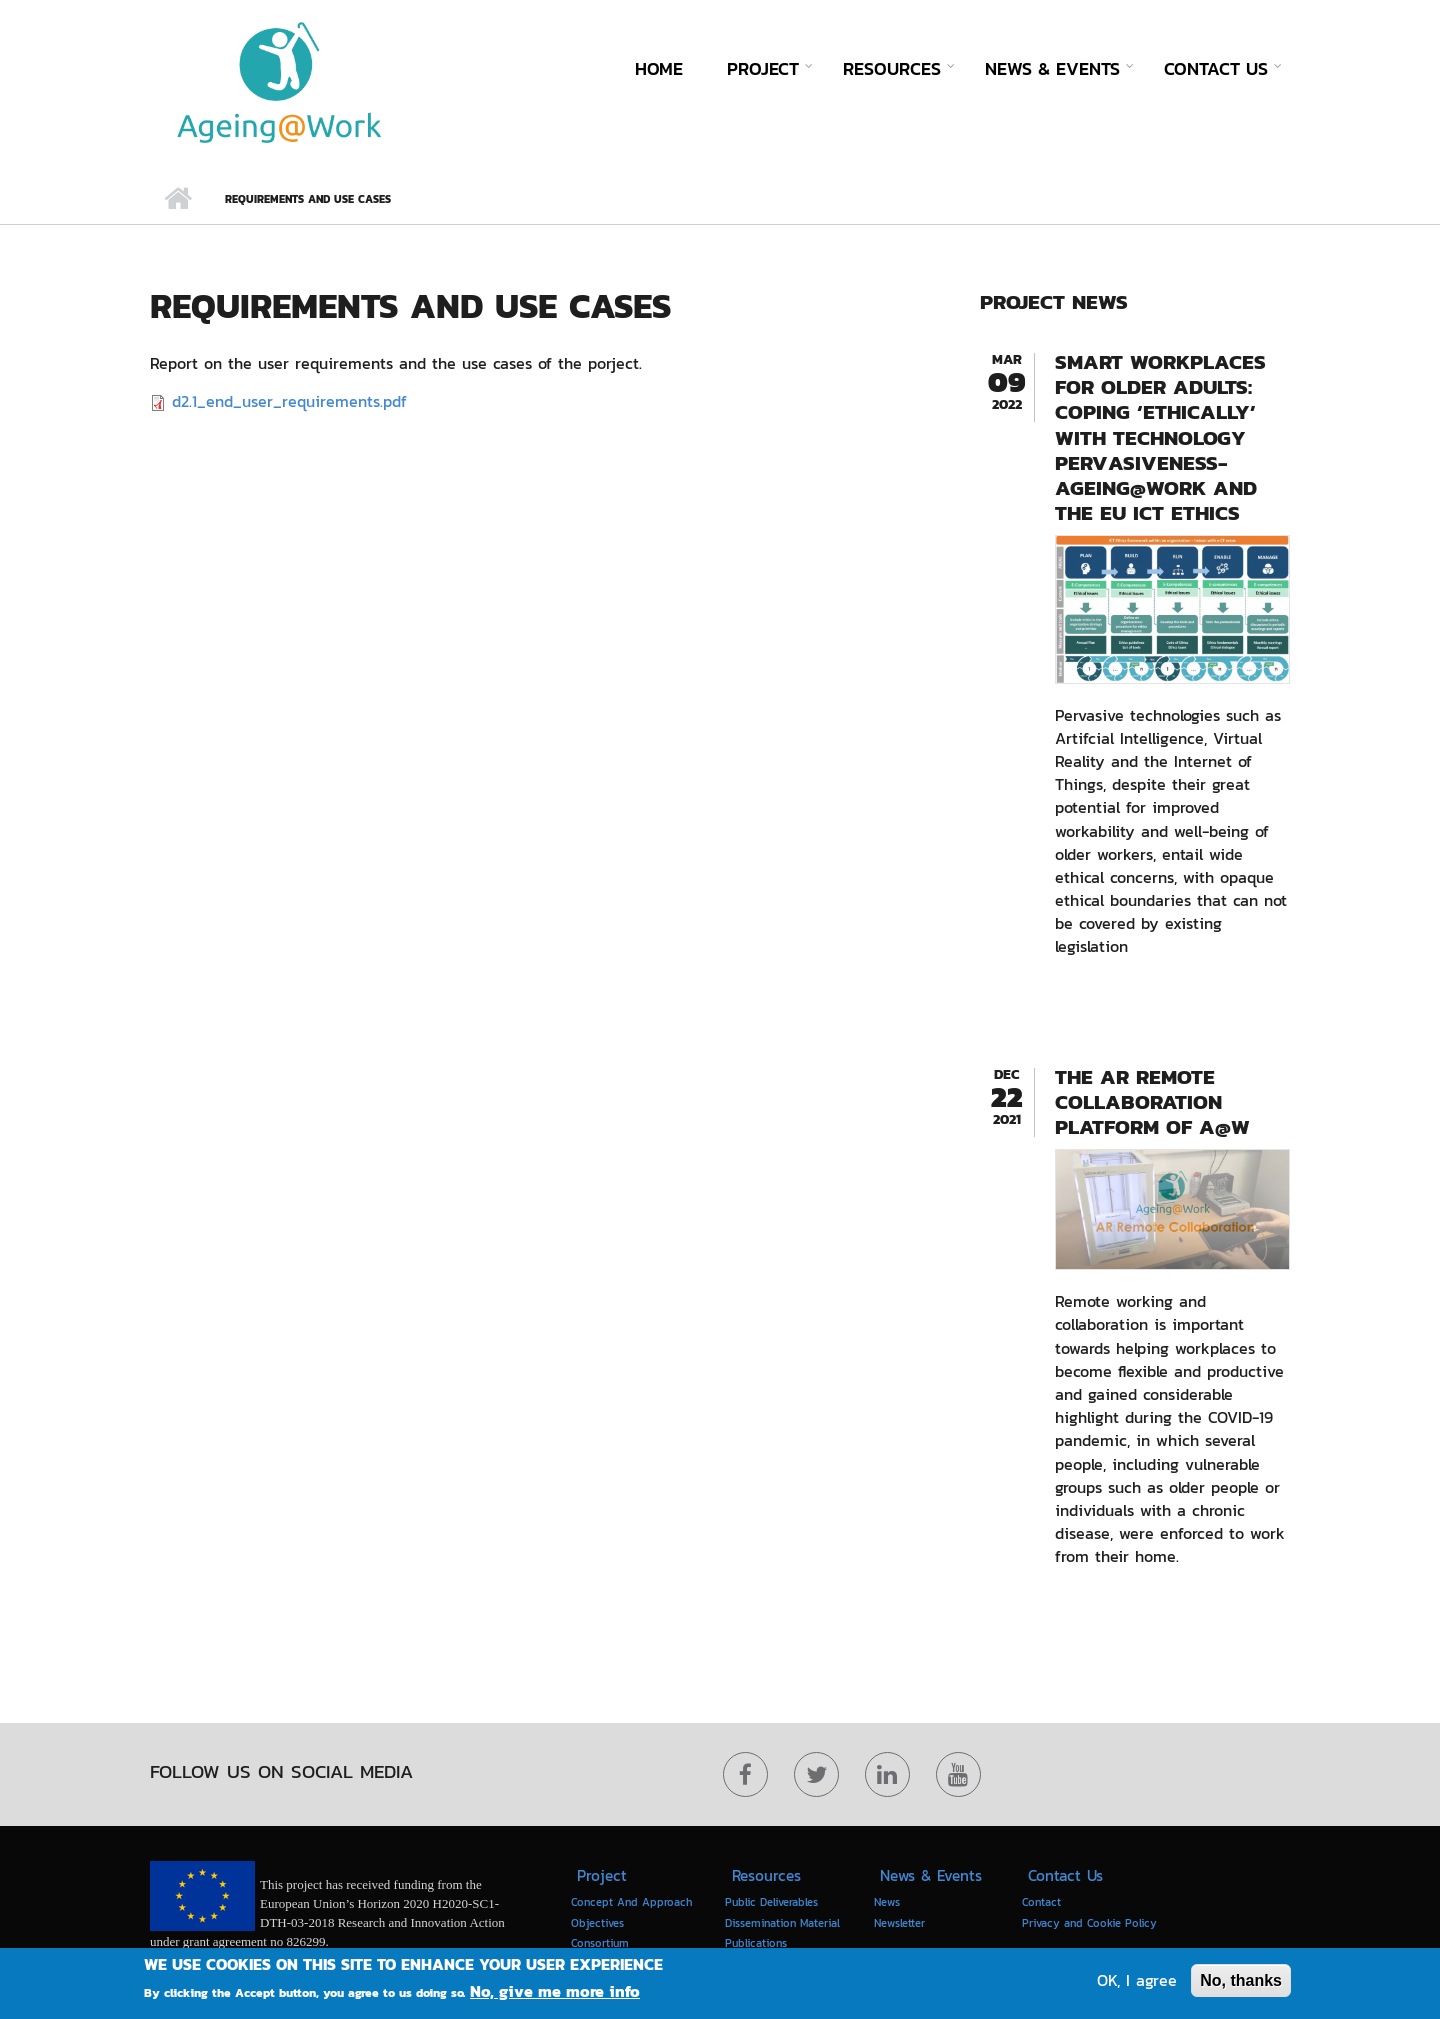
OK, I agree (1137, 1981)
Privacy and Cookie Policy (1089, 1923)
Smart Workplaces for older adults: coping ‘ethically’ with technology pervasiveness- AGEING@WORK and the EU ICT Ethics (1160, 437)
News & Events (1052, 68)
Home (659, 68)
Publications (756, 1943)
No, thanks (1241, 1981)
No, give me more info (555, 1992)
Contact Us (1216, 68)
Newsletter (899, 1923)
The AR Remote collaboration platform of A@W (1152, 1101)
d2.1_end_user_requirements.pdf (289, 401)
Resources (892, 68)
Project (763, 68)
